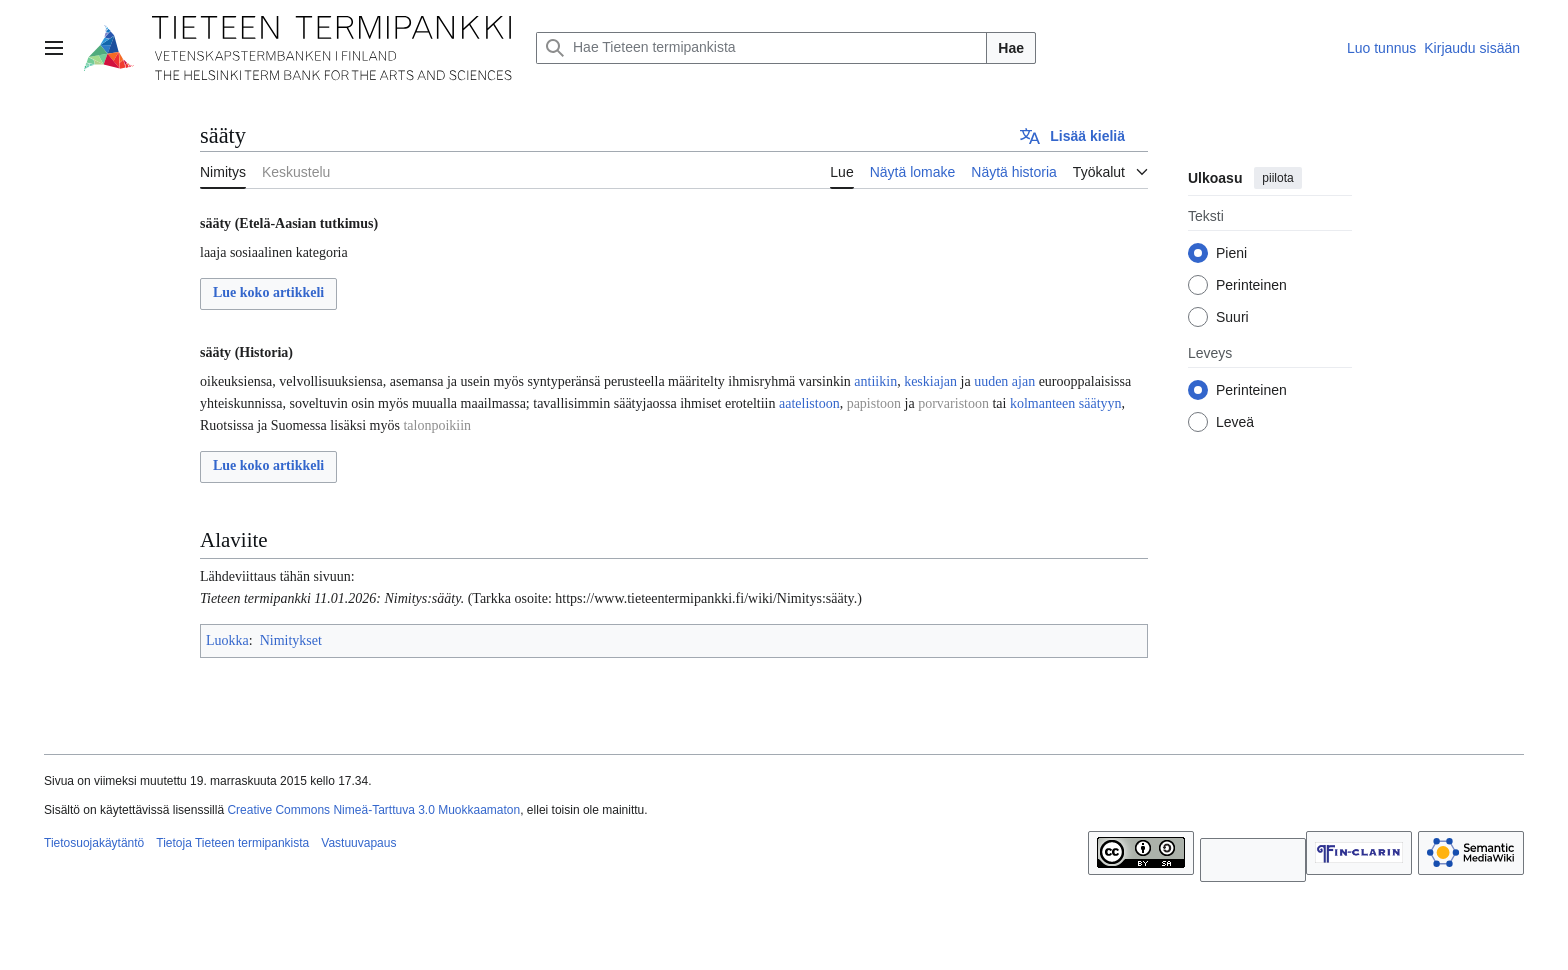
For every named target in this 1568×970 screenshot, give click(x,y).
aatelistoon (809, 403)
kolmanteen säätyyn (1066, 403)
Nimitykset (291, 640)
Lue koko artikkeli (268, 292)
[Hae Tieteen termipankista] (761, 48)
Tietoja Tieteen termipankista (232, 843)
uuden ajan (1004, 381)
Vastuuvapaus (358, 843)
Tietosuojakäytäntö (94, 843)
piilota (1277, 178)
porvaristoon (953, 403)
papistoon (874, 403)
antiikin (875, 381)
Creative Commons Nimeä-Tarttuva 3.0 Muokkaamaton (373, 810)
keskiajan (930, 381)
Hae (1011, 48)
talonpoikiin (437, 425)
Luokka (227, 640)
